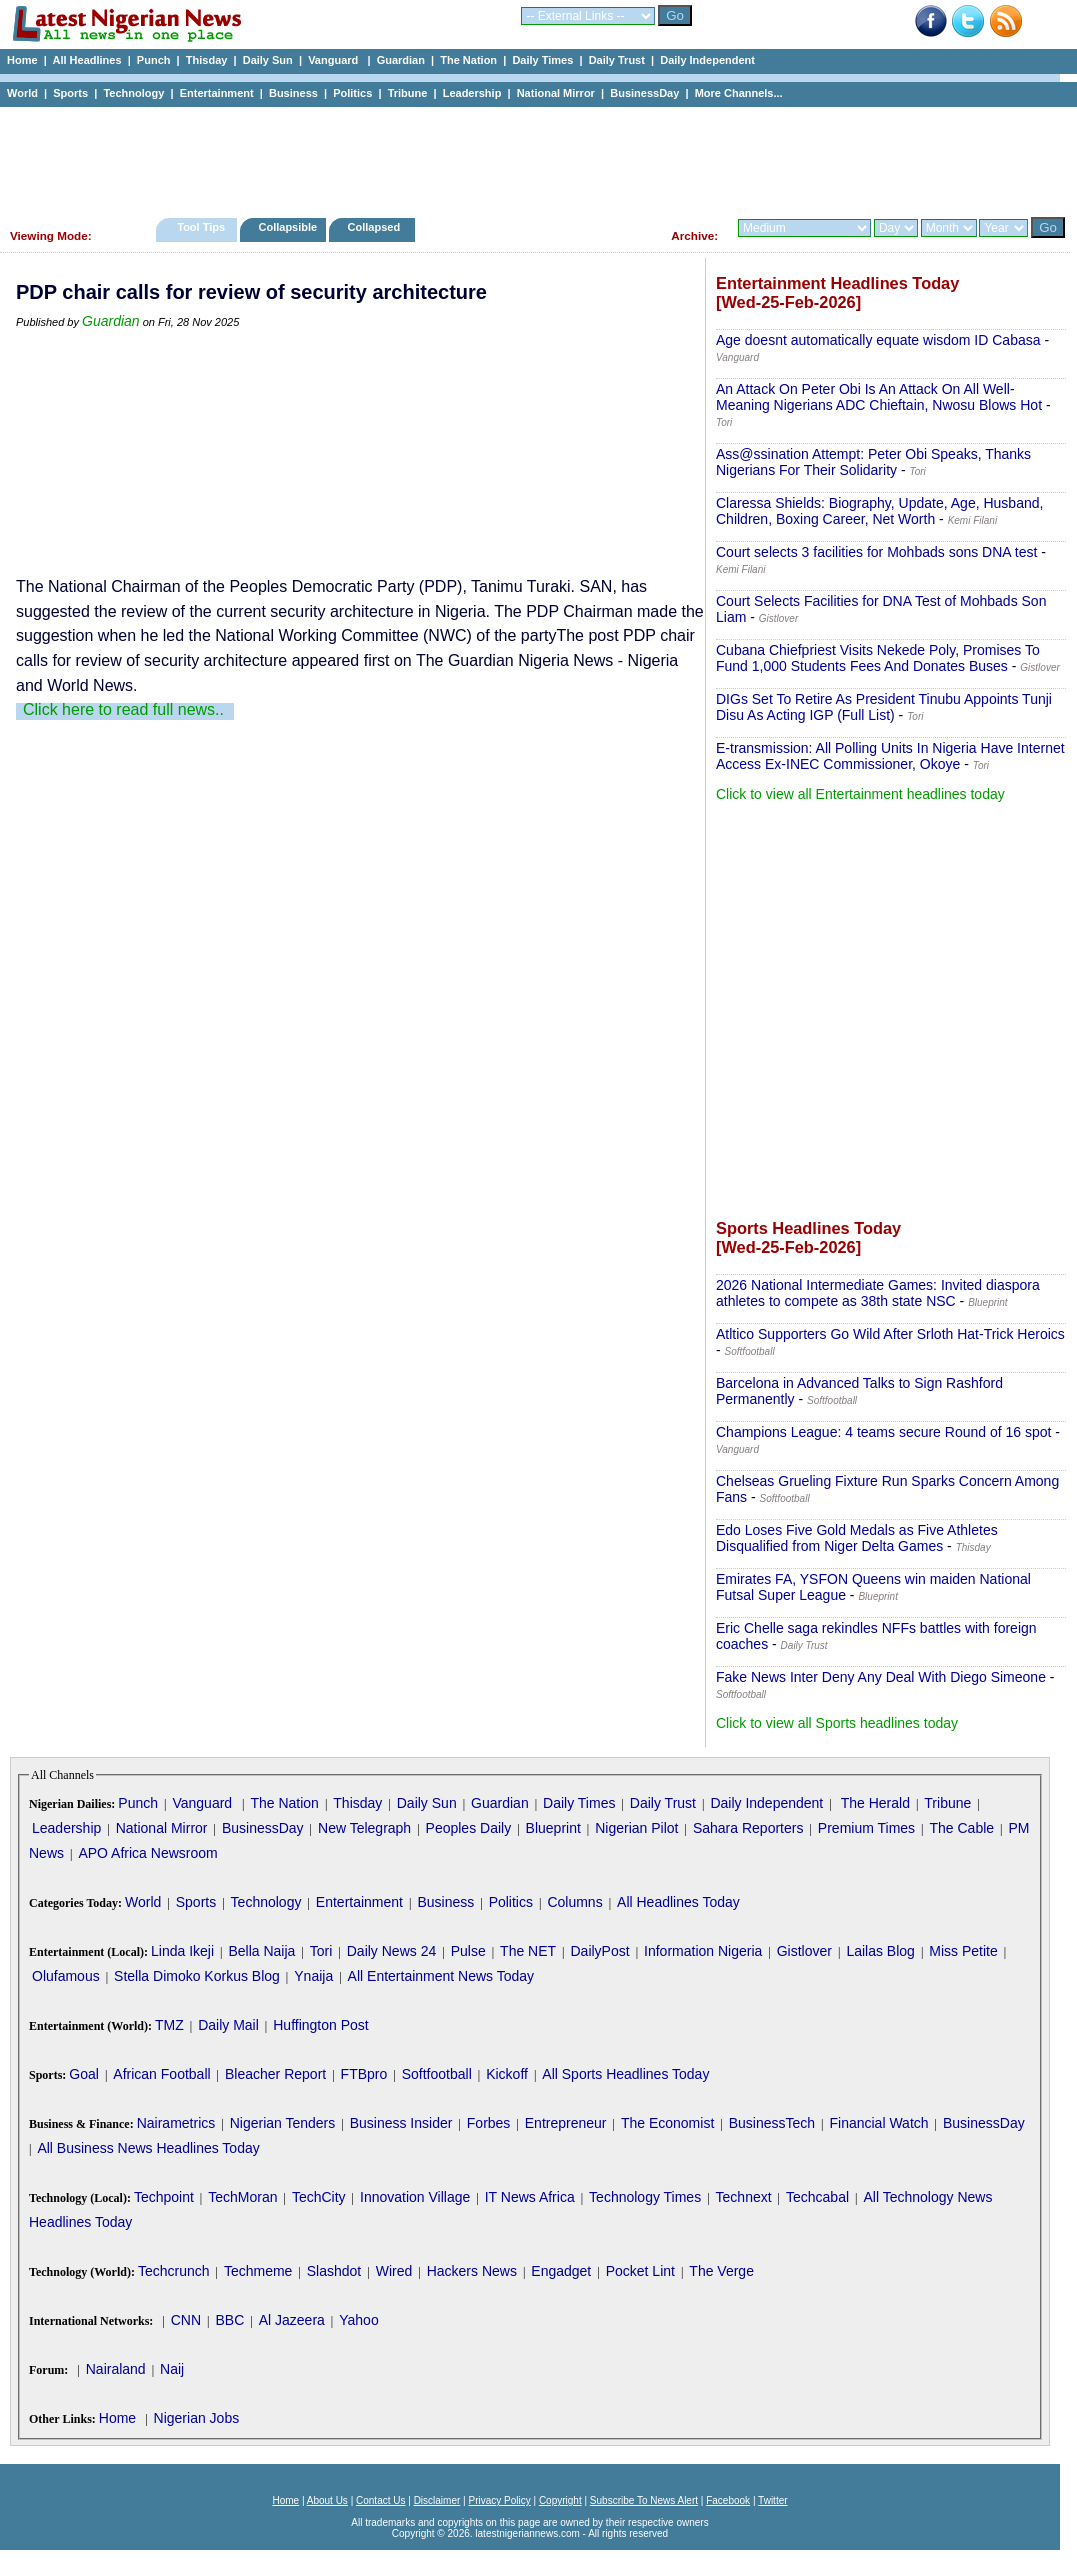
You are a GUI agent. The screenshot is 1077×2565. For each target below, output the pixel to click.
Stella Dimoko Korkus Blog (197, 1976)
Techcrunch (174, 2271)
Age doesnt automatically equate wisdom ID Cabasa (878, 340)
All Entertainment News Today (441, 1976)
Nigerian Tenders (283, 2123)
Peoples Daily (469, 1828)
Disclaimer (437, 2500)
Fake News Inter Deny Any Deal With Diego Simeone (881, 1677)
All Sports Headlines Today (625, 2074)
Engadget (561, 2271)
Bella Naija (261, 1951)
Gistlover (804, 1951)
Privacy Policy (499, 2500)
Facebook (728, 2500)
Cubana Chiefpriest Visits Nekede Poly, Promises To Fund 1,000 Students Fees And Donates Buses (878, 658)
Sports (70, 93)
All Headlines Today (678, 1902)
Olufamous (66, 1976)
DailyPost (600, 1951)
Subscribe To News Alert (644, 2500)
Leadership (472, 93)
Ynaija (313, 1976)
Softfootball (437, 2074)
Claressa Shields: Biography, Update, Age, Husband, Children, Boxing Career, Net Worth (879, 511)
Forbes (489, 2123)
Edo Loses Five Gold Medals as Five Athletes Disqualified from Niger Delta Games (857, 1538)
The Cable (961, 1828)
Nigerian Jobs (197, 2418)
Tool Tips (201, 227)
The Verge (721, 2271)
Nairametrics (176, 2123)
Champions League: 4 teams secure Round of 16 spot (883, 1432)
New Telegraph (364, 1828)
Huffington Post (320, 2025)
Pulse (468, 1951)
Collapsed (376, 227)
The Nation (468, 60)
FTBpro (364, 2074)
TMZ (169, 2025)
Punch (154, 60)
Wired (394, 2271)
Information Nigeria (703, 1951)
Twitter (772, 2500)
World (22, 93)
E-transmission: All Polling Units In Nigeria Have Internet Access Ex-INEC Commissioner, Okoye (890, 756)
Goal (84, 2074)
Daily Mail (228, 2025)
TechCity (319, 2197)
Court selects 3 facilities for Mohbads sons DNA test (876, 552)
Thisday (207, 60)
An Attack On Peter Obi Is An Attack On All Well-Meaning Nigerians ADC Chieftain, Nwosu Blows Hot (879, 397)
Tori (321, 1951)
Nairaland (116, 2369)
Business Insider (401, 2123)
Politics (352, 93)
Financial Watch (878, 2123)
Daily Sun (268, 60)
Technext (744, 2197)
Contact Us (380, 2500)
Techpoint (164, 2197)
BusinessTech (772, 2123)
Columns (574, 1902)
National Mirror (556, 93)
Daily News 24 (391, 1951)
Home (22, 60)
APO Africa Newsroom (147, 1853)
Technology (133, 93)
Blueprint (553, 1828)
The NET (528, 1951)
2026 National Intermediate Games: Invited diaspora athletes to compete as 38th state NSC (878, 1293)
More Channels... (739, 93)
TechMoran (242, 2197)
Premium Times (866, 1828)
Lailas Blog (880, 1951)
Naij (172, 2369)
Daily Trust (617, 60)
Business (293, 93)
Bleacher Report (275, 2074)
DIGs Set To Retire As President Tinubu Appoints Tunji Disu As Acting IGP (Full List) (884, 707)
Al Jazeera (292, 2320)
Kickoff (507, 2074)
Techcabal (817, 2197)
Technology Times (645, 2197)
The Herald (875, 1803)
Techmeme (258, 2271)
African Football (161, 2074)
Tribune (408, 93)
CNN (186, 2320)
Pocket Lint (640, 2271)
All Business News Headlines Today (148, 2148)
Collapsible (287, 227)
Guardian (401, 60)
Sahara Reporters (748, 1828)
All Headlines (86, 60)
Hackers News (472, 2271)
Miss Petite (963, 1951)
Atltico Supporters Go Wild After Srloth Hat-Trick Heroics (890, 1334)
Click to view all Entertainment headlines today (860, 794)
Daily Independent (707, 60)
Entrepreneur (566, 2123)
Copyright (560, 2500)
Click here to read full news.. (123, 709)
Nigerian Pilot (636, 1828)
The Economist (667, 2123)
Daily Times (542, 60)
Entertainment (217, 93)
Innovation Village (415, 2197)
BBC (229, 2320)
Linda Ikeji (182, 1951)
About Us (327, 2500)
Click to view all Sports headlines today (837, 1723)
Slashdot (334, 2271)
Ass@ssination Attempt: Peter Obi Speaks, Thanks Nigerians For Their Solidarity (873, 462)
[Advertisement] (530, 157)
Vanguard (334, 60)
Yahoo (358, 2320)
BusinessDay (644, 93)
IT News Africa (530, 2197)
